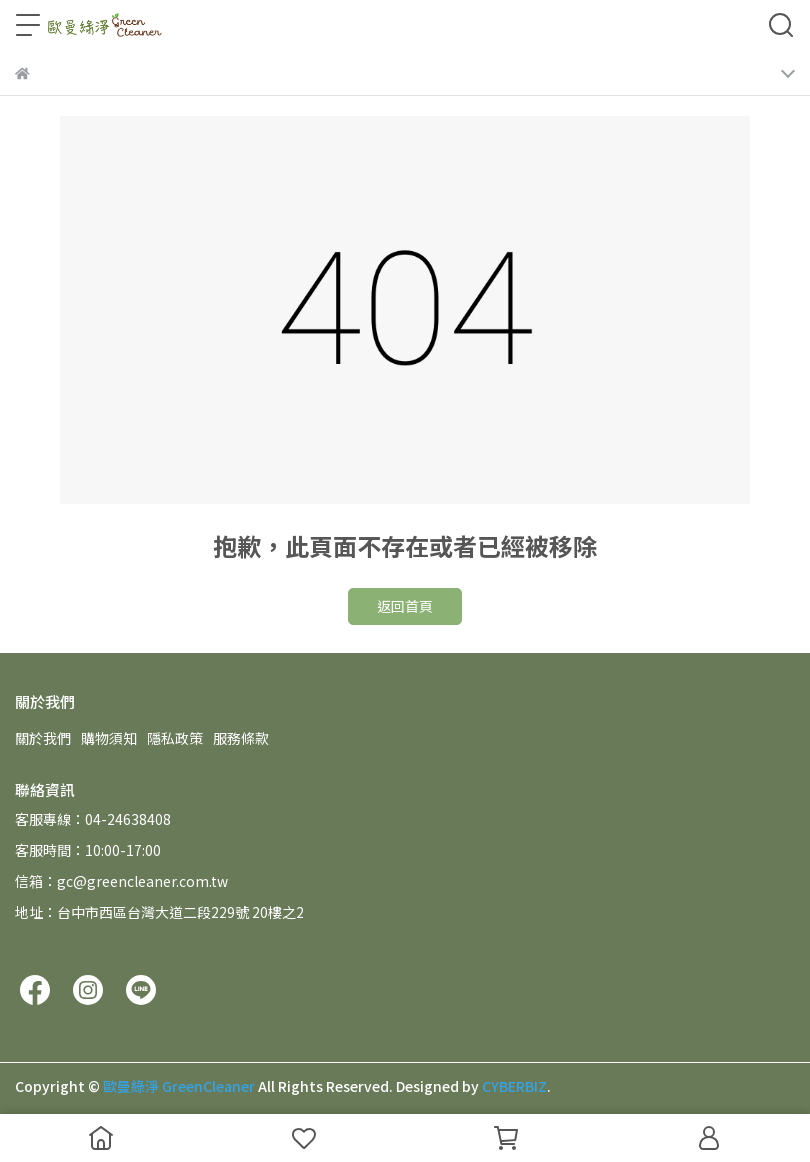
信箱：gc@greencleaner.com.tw (121, 881)
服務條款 (241, 738)
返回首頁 (405, 606)
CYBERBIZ (514, 1086)
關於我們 (43, 738)
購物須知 (109, 738)
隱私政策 (175, 738)
